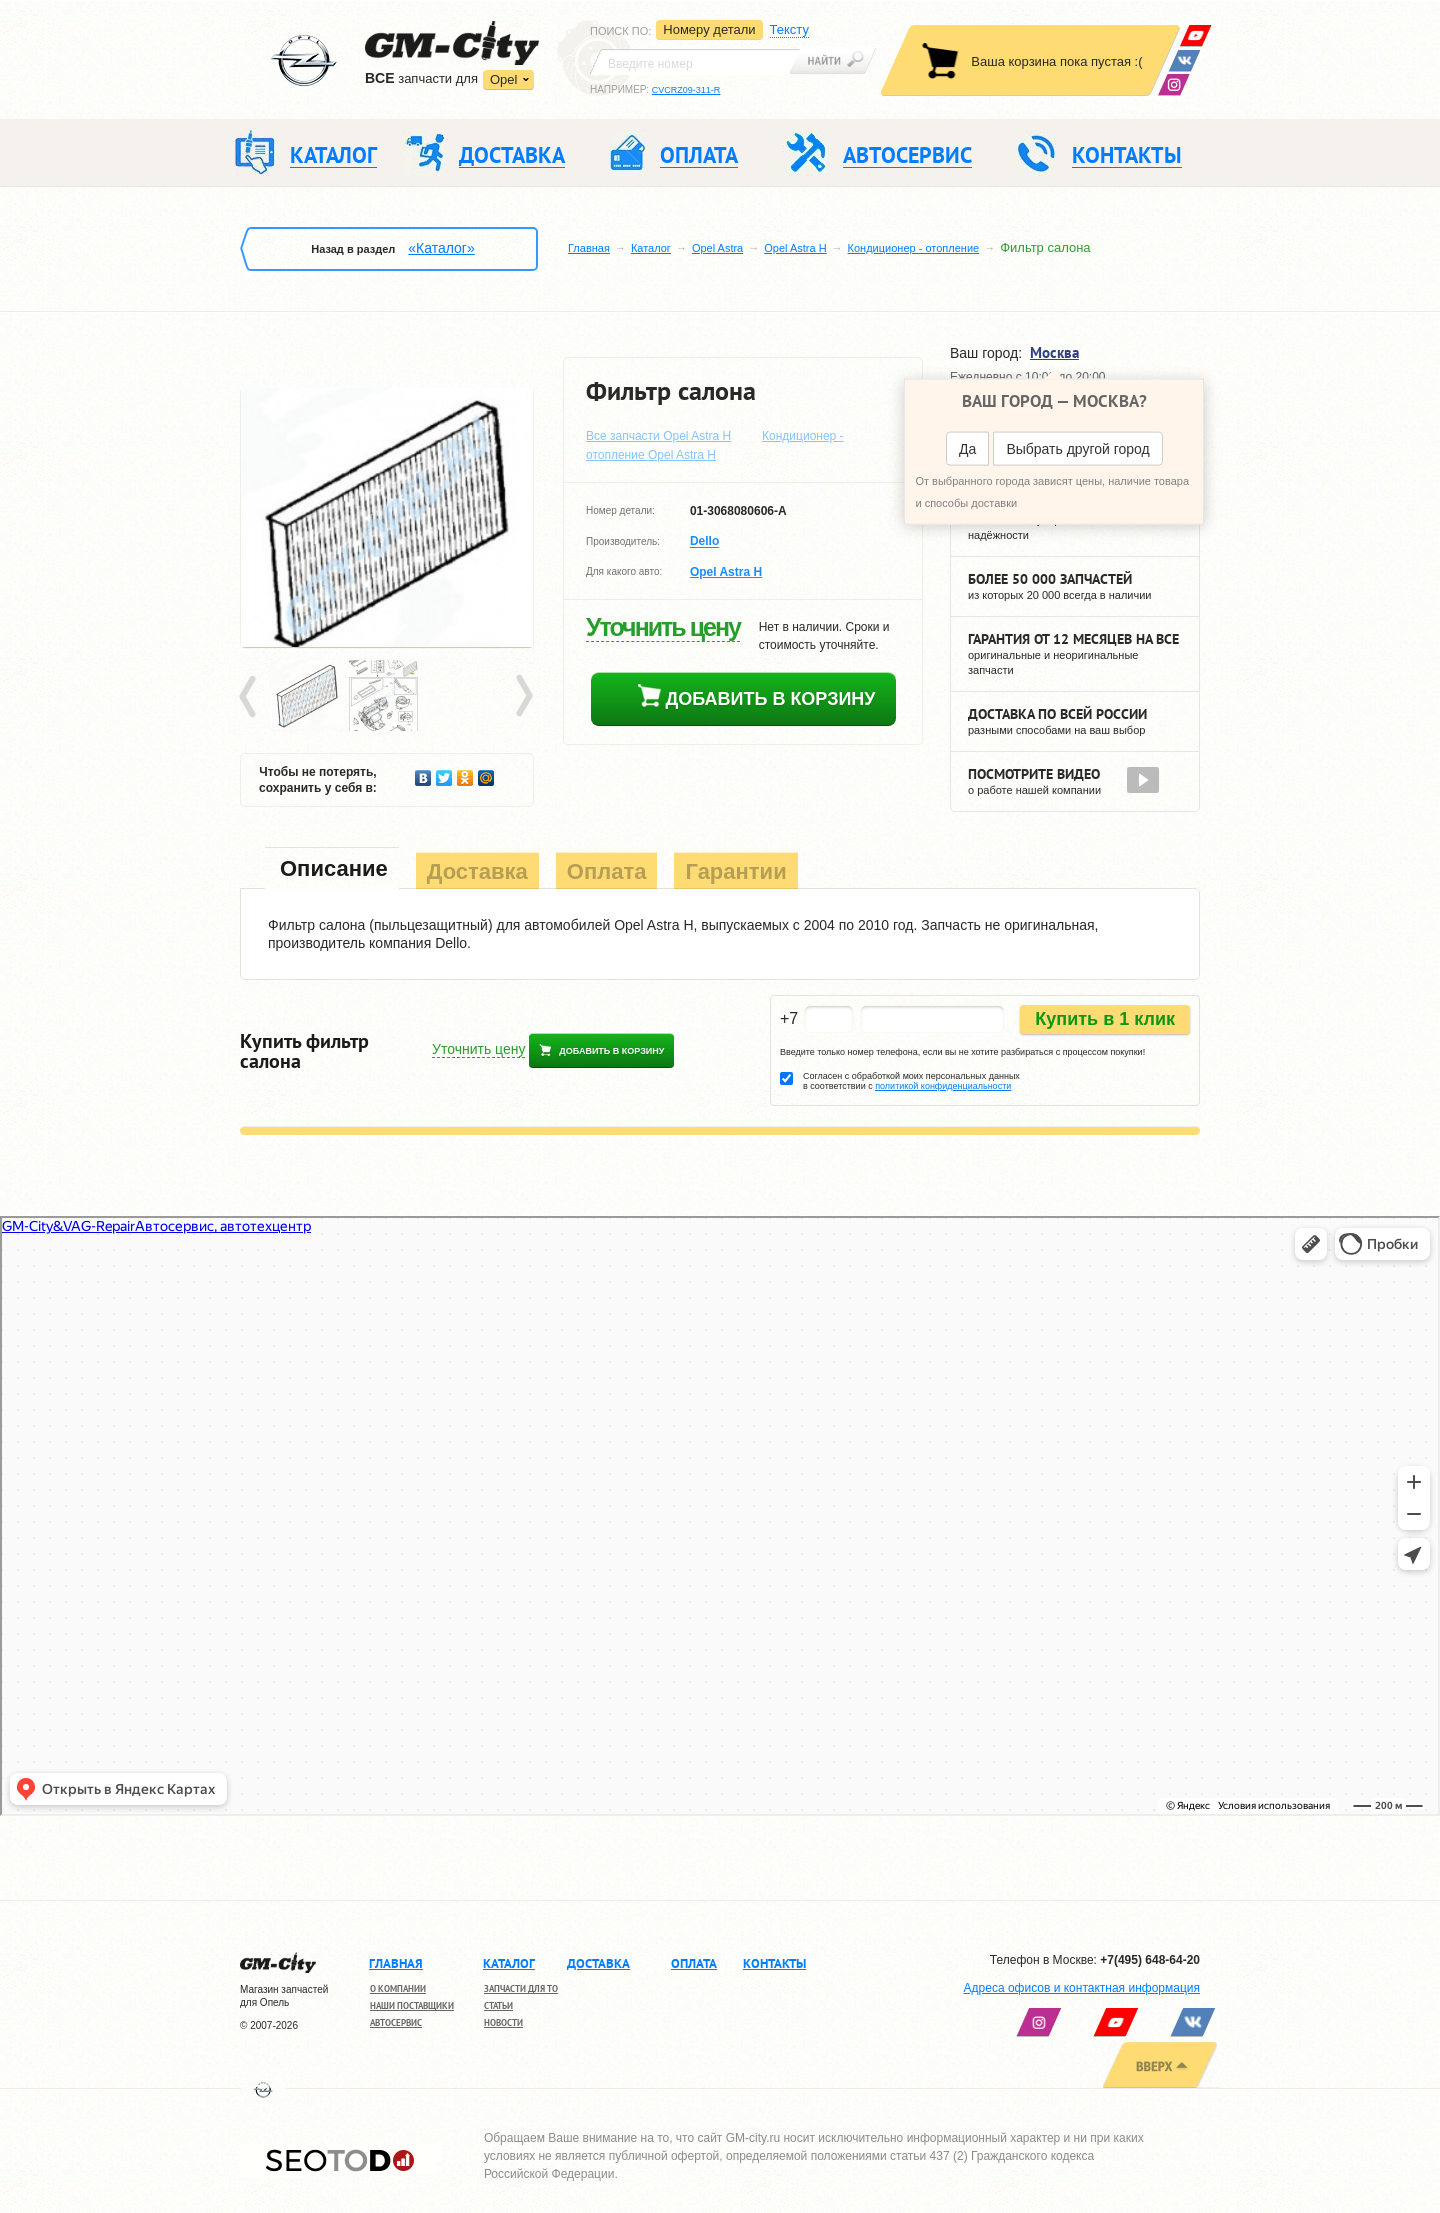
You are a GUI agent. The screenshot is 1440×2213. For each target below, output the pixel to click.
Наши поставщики (412, 2005)
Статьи (498, 2005)
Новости (503, 2022)
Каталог (651, 248)
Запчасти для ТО (521, 1988)
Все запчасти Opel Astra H (658, 436)
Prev (251, 697)
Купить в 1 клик (1105, 1019)
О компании (398, 1988)
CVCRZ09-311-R (686, 90)
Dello (704, 542)
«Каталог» (441, 248)
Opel (503, 79)
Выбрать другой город (1077, 449)
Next (523, 697)
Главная (589, 248)
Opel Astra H (795, 248)
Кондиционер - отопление (914, 248)
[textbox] (695, 62)
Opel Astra (717, 248)
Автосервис (396, 2022)
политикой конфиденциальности (943, 1086)
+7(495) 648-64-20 (1150, 1960)
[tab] (332, 870)
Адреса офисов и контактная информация (1082, 1988)
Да (967, 449)
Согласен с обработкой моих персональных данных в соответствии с (911, 1081)
